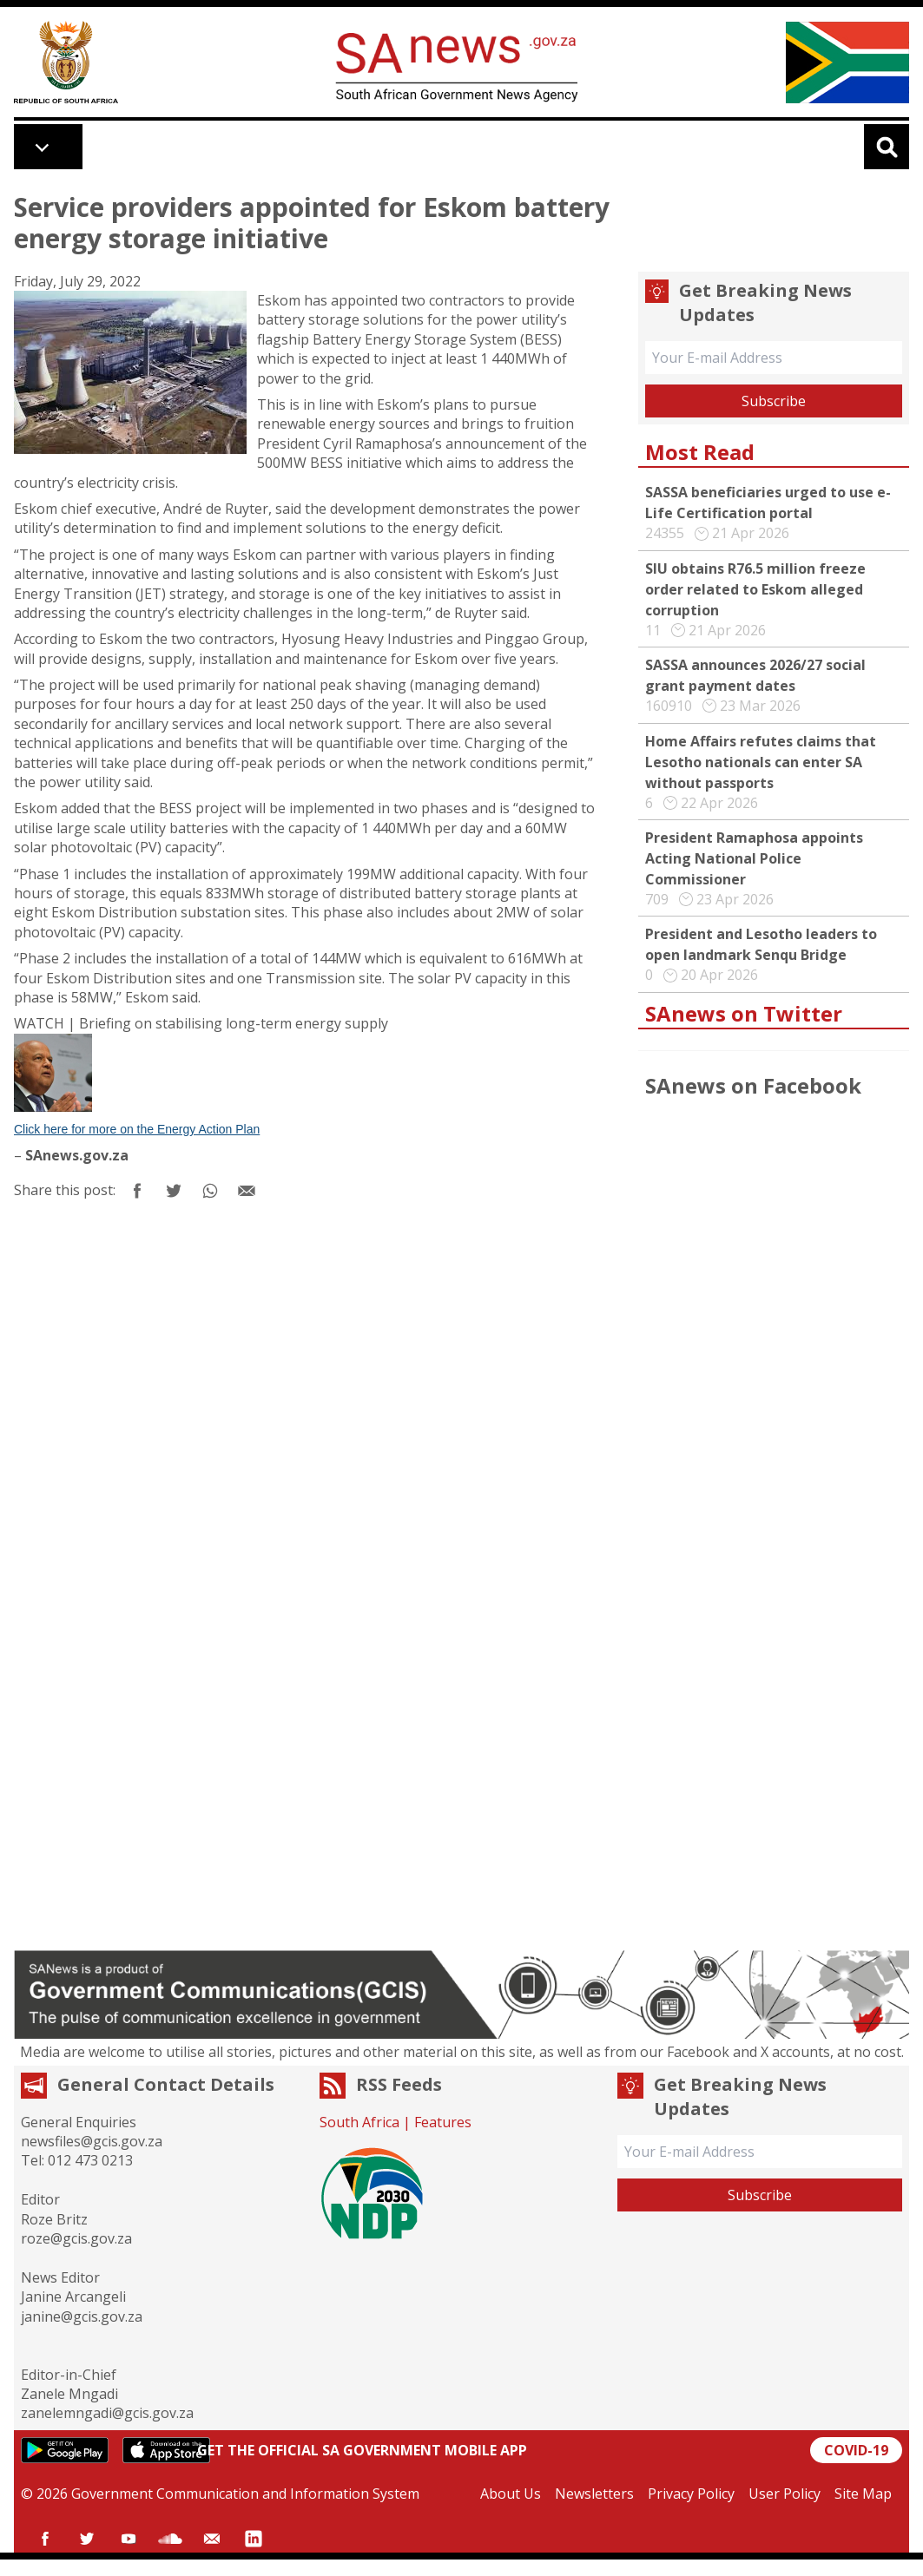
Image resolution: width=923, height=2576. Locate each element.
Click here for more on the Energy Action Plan (137, 1129)
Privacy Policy (691, 2493)
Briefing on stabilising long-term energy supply (233, 1023)
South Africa (359, 2122)
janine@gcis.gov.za (81, 2316)
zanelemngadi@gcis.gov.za (107, 2412)
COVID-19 (856, 2450)
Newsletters (594, 2493)
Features (442, 2122)
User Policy (784, 2493)
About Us (510, 2493)
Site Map (863, 2493)
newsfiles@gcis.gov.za (91, 2141)
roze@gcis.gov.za (76, 2238)
